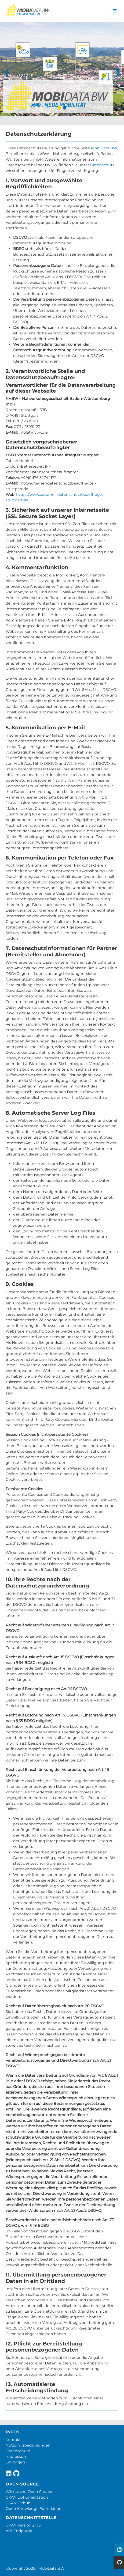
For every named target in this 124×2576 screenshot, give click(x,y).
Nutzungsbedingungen (28, 2445)
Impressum (16, 2456)
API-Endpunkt (19, 2531)
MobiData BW (104, 148)
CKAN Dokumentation (27, 2497)
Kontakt (13, 2439)
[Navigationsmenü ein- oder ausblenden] (114, 11)
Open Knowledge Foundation (34, 2508)
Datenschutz (102, 165)
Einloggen (15, 2462)
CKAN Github (18, 2503)
